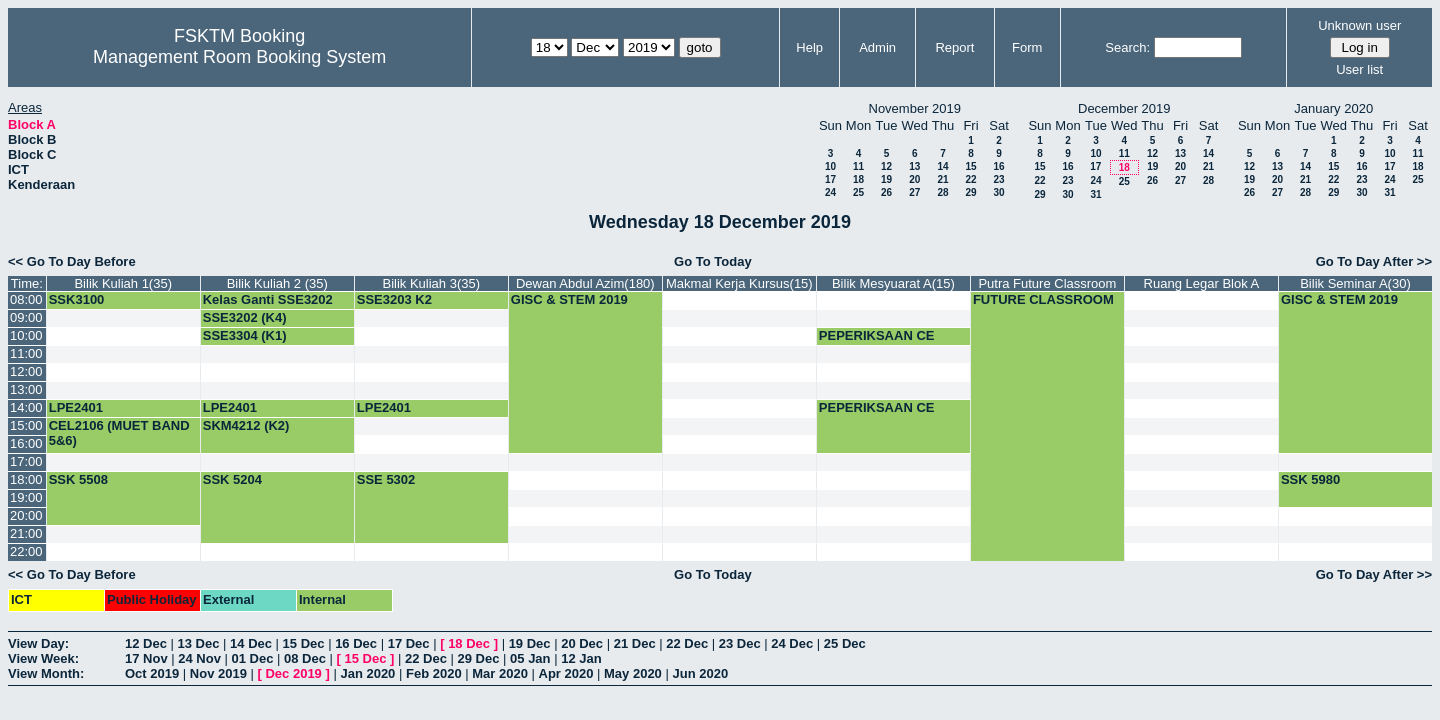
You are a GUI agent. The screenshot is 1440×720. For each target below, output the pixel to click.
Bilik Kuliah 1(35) (123, 283)
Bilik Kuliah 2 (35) (277, 283)
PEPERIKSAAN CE (877, 335)
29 (970, 192)
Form (1027, 47)
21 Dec (635, 643)
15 (970, 166)
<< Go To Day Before (72, 261)
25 (858, 192)
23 (998, 179)
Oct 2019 (152, 673)
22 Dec (687, 643)
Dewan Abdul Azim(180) (585, 283)
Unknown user (1359, 25)
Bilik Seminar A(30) (1355, 283)
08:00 (26, 299)
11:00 (26, 353)
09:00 (26, 317)
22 (970, 179)
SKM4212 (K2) (246, 425)
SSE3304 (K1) (245, 335)
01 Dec (253, 658)
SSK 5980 (1310, 479)
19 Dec (530, 643)
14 (942, 166)
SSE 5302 (386, 479)
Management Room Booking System (239, 57)
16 (998, 166)
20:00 (26, 515)
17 (830, 179)
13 (914, 166)
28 (942, 192)
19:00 (26, 497)
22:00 (26, 551)
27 (914, 192)
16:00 (26, 443)
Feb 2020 (434, 673)
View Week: (43, 658)
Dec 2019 (293, 673)
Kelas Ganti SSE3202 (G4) (268, 307)
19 (886, 179)
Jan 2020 (367, 673)
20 (914, 179)
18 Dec (469, 643)
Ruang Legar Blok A (1202, 283)
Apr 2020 (566, 673)
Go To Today (713, 261)
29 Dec (479, 658)
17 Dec (409, 643)
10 (830, 166)
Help (809, 47)
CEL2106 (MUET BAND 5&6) (119, 433)
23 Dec (740, 643)
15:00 (26, 425)
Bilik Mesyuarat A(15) (893, 283)
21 (942, 179)
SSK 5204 (232, 479)
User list (1359, 69)
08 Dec (305, 658)
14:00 (26, 407)
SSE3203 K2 (394, 299)
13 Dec (199, 643)
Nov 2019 (218, 673)
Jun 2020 (700, 673)
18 (858, 179)
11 (858, 166)
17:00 (26, 461)
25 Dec (845, 643)
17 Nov (146, 658)
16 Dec (356, 643)
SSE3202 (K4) (245, 317)
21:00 (26, 533)
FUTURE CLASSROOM (1043, 299)
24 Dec (792, 643)
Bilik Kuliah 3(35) (432, 283)
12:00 (26, 371)
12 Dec (146, 643)
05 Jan (530, 658)
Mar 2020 (500, 673)
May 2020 (633, 673)
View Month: (46, 673)
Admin (877, 47)
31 (1095, 194)
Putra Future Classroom (1047, 283)
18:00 (26, 479)
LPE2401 (76, 407)
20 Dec (582, 643)
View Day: (38, 643)
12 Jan (581, 658)
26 (886, 192)
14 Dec (251, 643)
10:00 (26, 335)
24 (830, 192)
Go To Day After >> (1374, 261)
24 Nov (199, 658)
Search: (1127, 47)
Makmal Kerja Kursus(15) (739, 283)
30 (998, 192)
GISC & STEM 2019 (569, 299)
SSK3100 (77, 299)
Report (954, 47)
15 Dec (304, 643)
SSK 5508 (78, 479)
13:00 (26, 389)
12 (886, 166)
